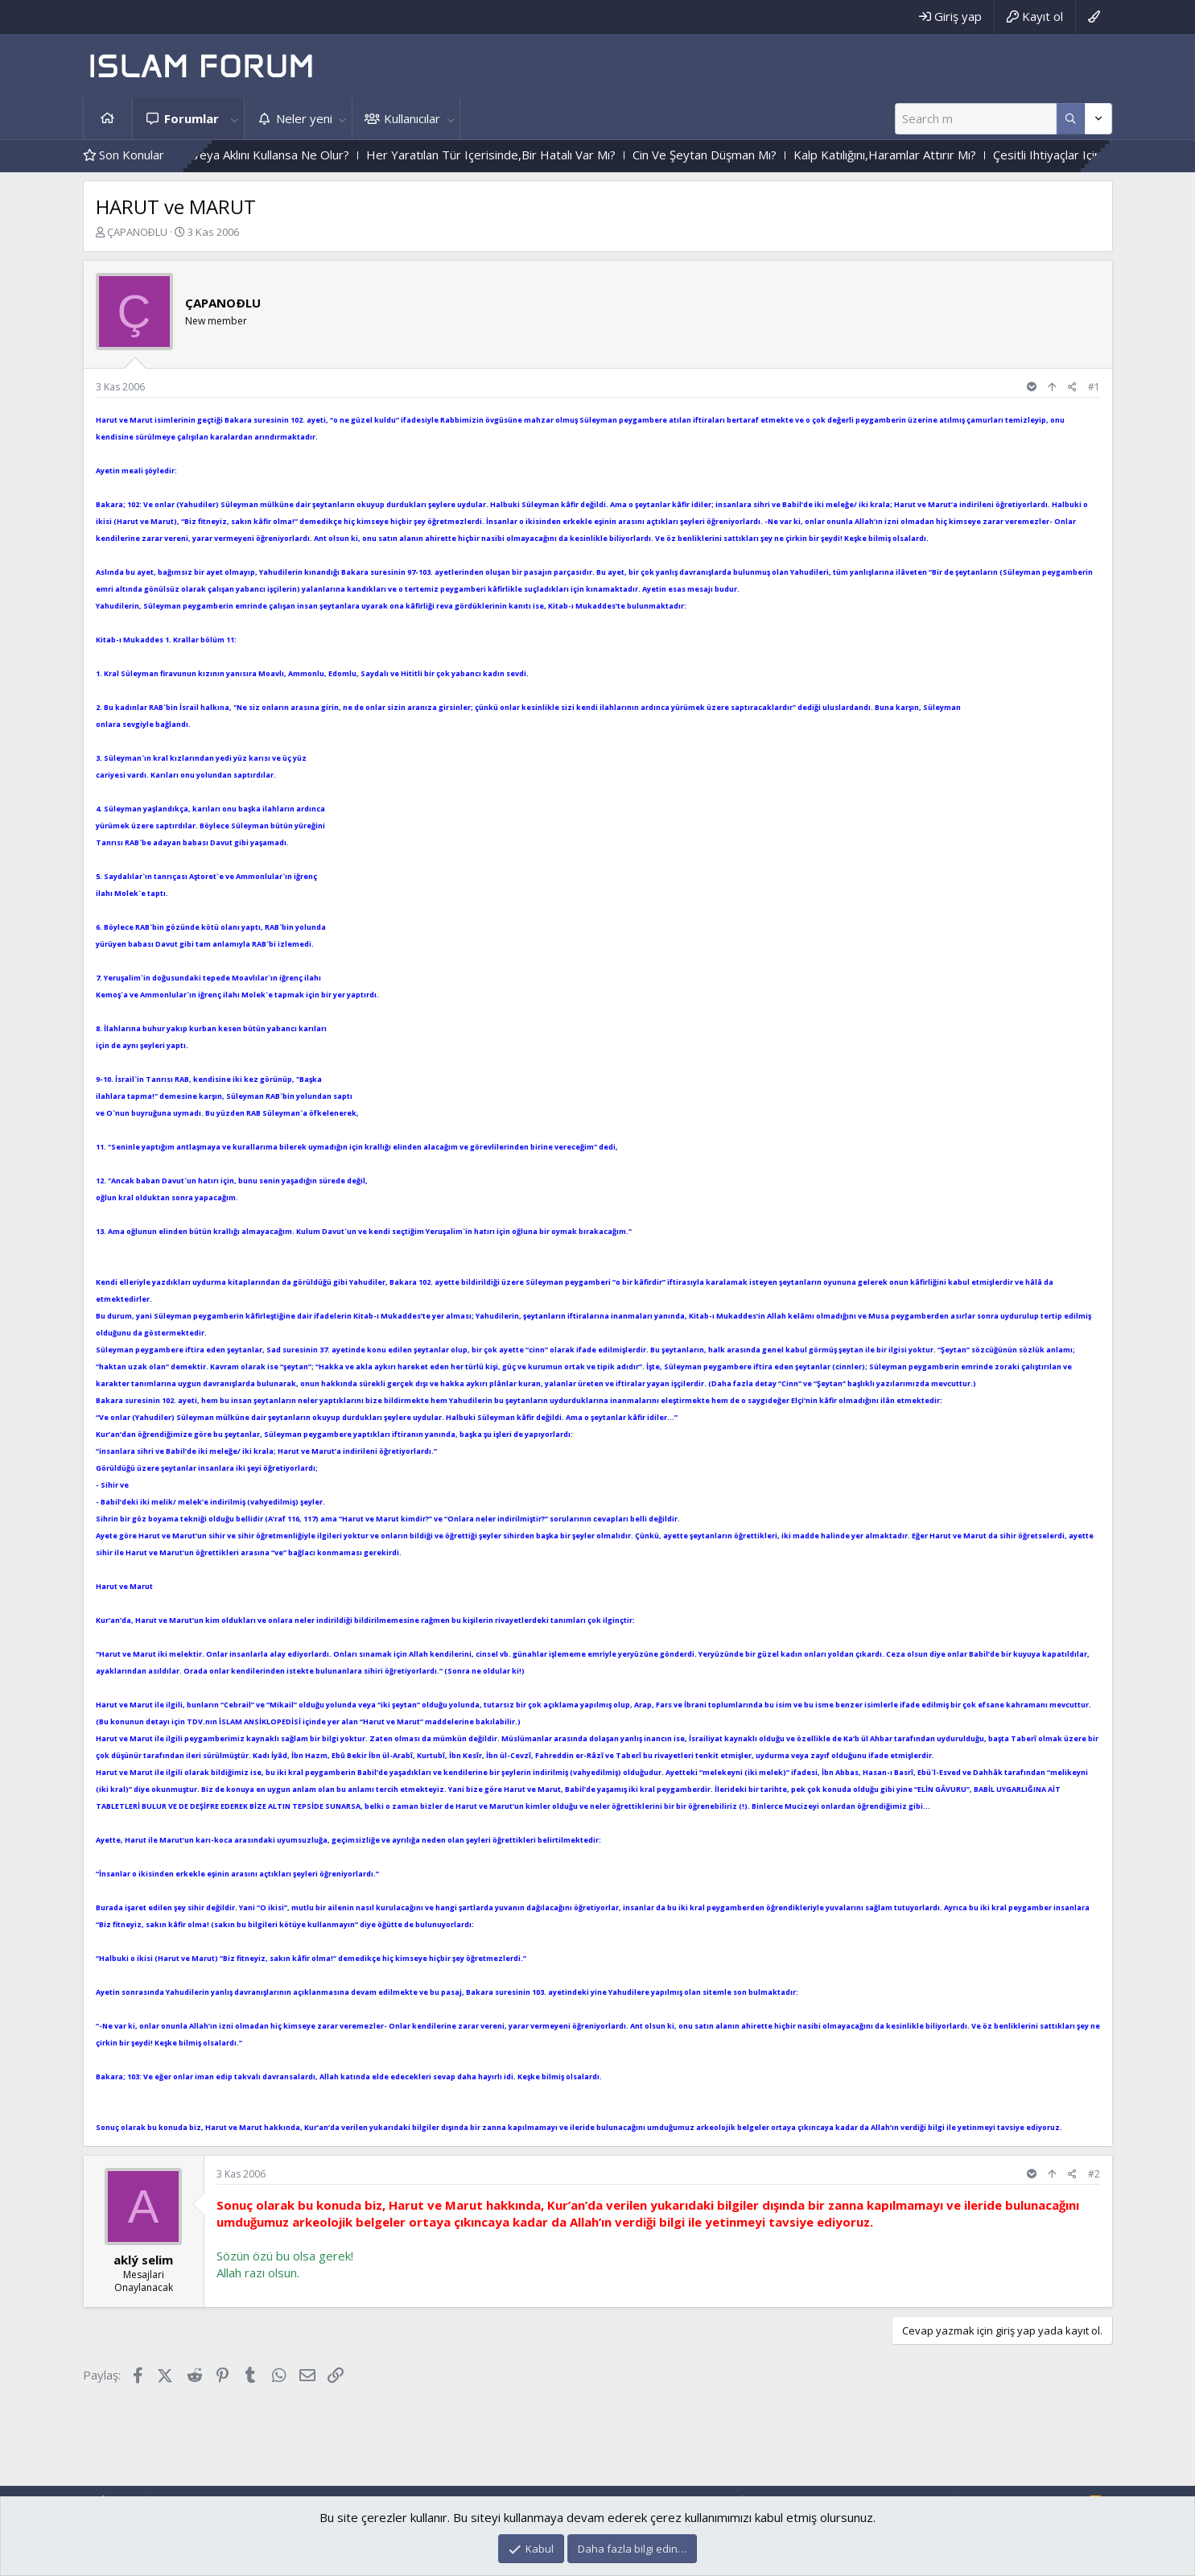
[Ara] (976, 118)
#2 (1094, 2174)
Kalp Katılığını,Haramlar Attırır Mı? (925, 155)
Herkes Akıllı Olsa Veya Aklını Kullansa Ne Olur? (262, 155)
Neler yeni (304, 118)
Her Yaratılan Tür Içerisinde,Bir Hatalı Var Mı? (532, 155)
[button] (235, 118)
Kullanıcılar (412, 118)
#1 (1094, 387)
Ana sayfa (108, 118)
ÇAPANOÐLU (137, 232)
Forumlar (191, 118)
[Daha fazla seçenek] (1071, 118)
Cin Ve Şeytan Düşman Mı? (746, 155)
